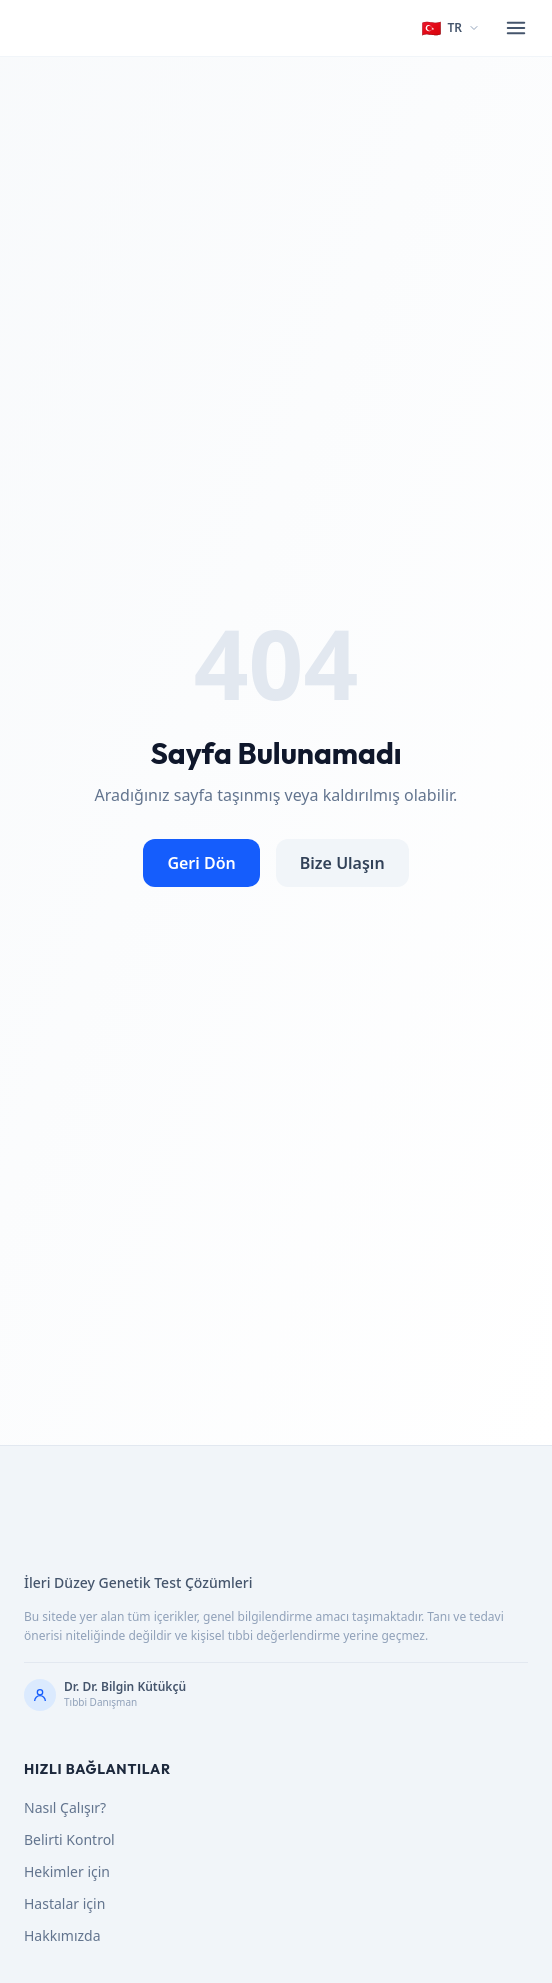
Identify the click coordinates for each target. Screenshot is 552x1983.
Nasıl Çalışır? (65, 1807)
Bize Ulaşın (342, 863)
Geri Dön (201, 863)
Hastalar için (64, 1903)
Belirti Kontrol (69, 1839)
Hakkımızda (62, 1935)
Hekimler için (67, 1871)
